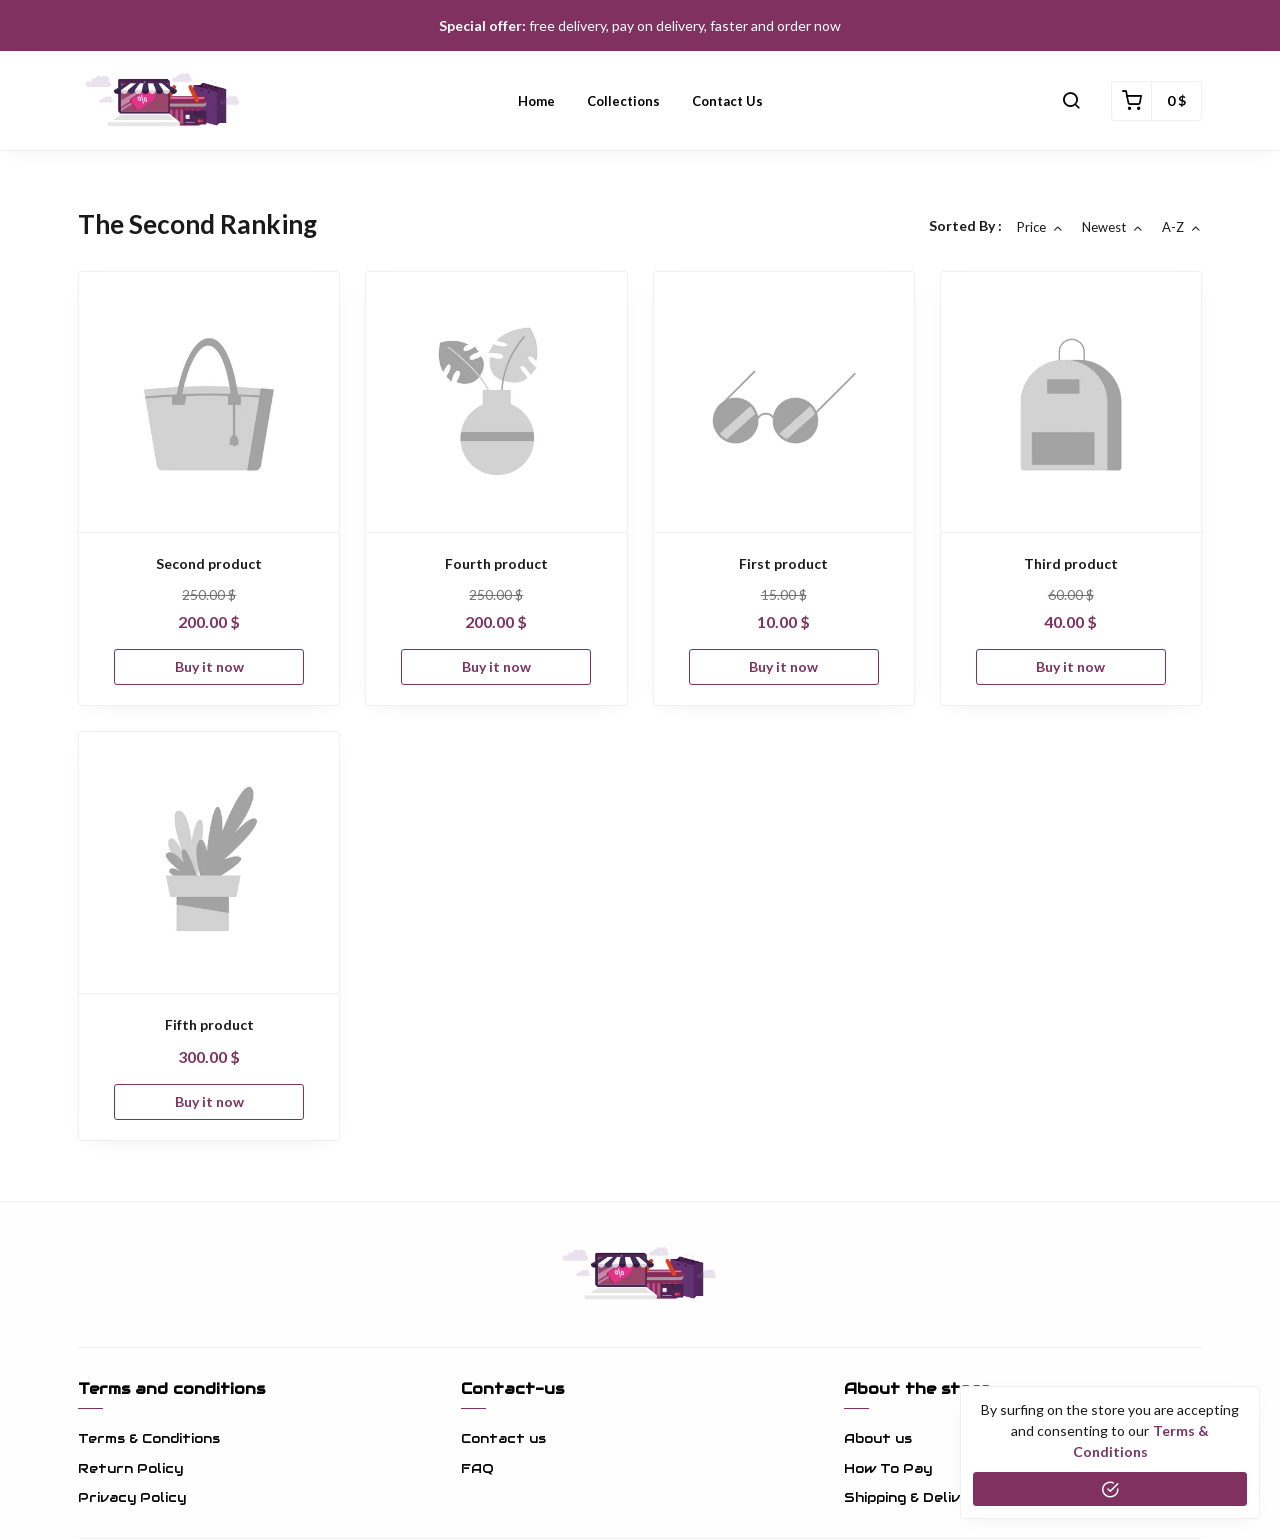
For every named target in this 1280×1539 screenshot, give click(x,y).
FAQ (477, 1468)
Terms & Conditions (149, 1438)
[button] (1071, 101)
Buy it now (209, 666)
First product (783, 563)
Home (536, 101)
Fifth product (209, 1024)
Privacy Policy (132, 1497)
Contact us (727, 101)
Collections (623, 101)
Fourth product (496, 563)
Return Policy (130, 1468)
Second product (209, 563)
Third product (1071, 563)
